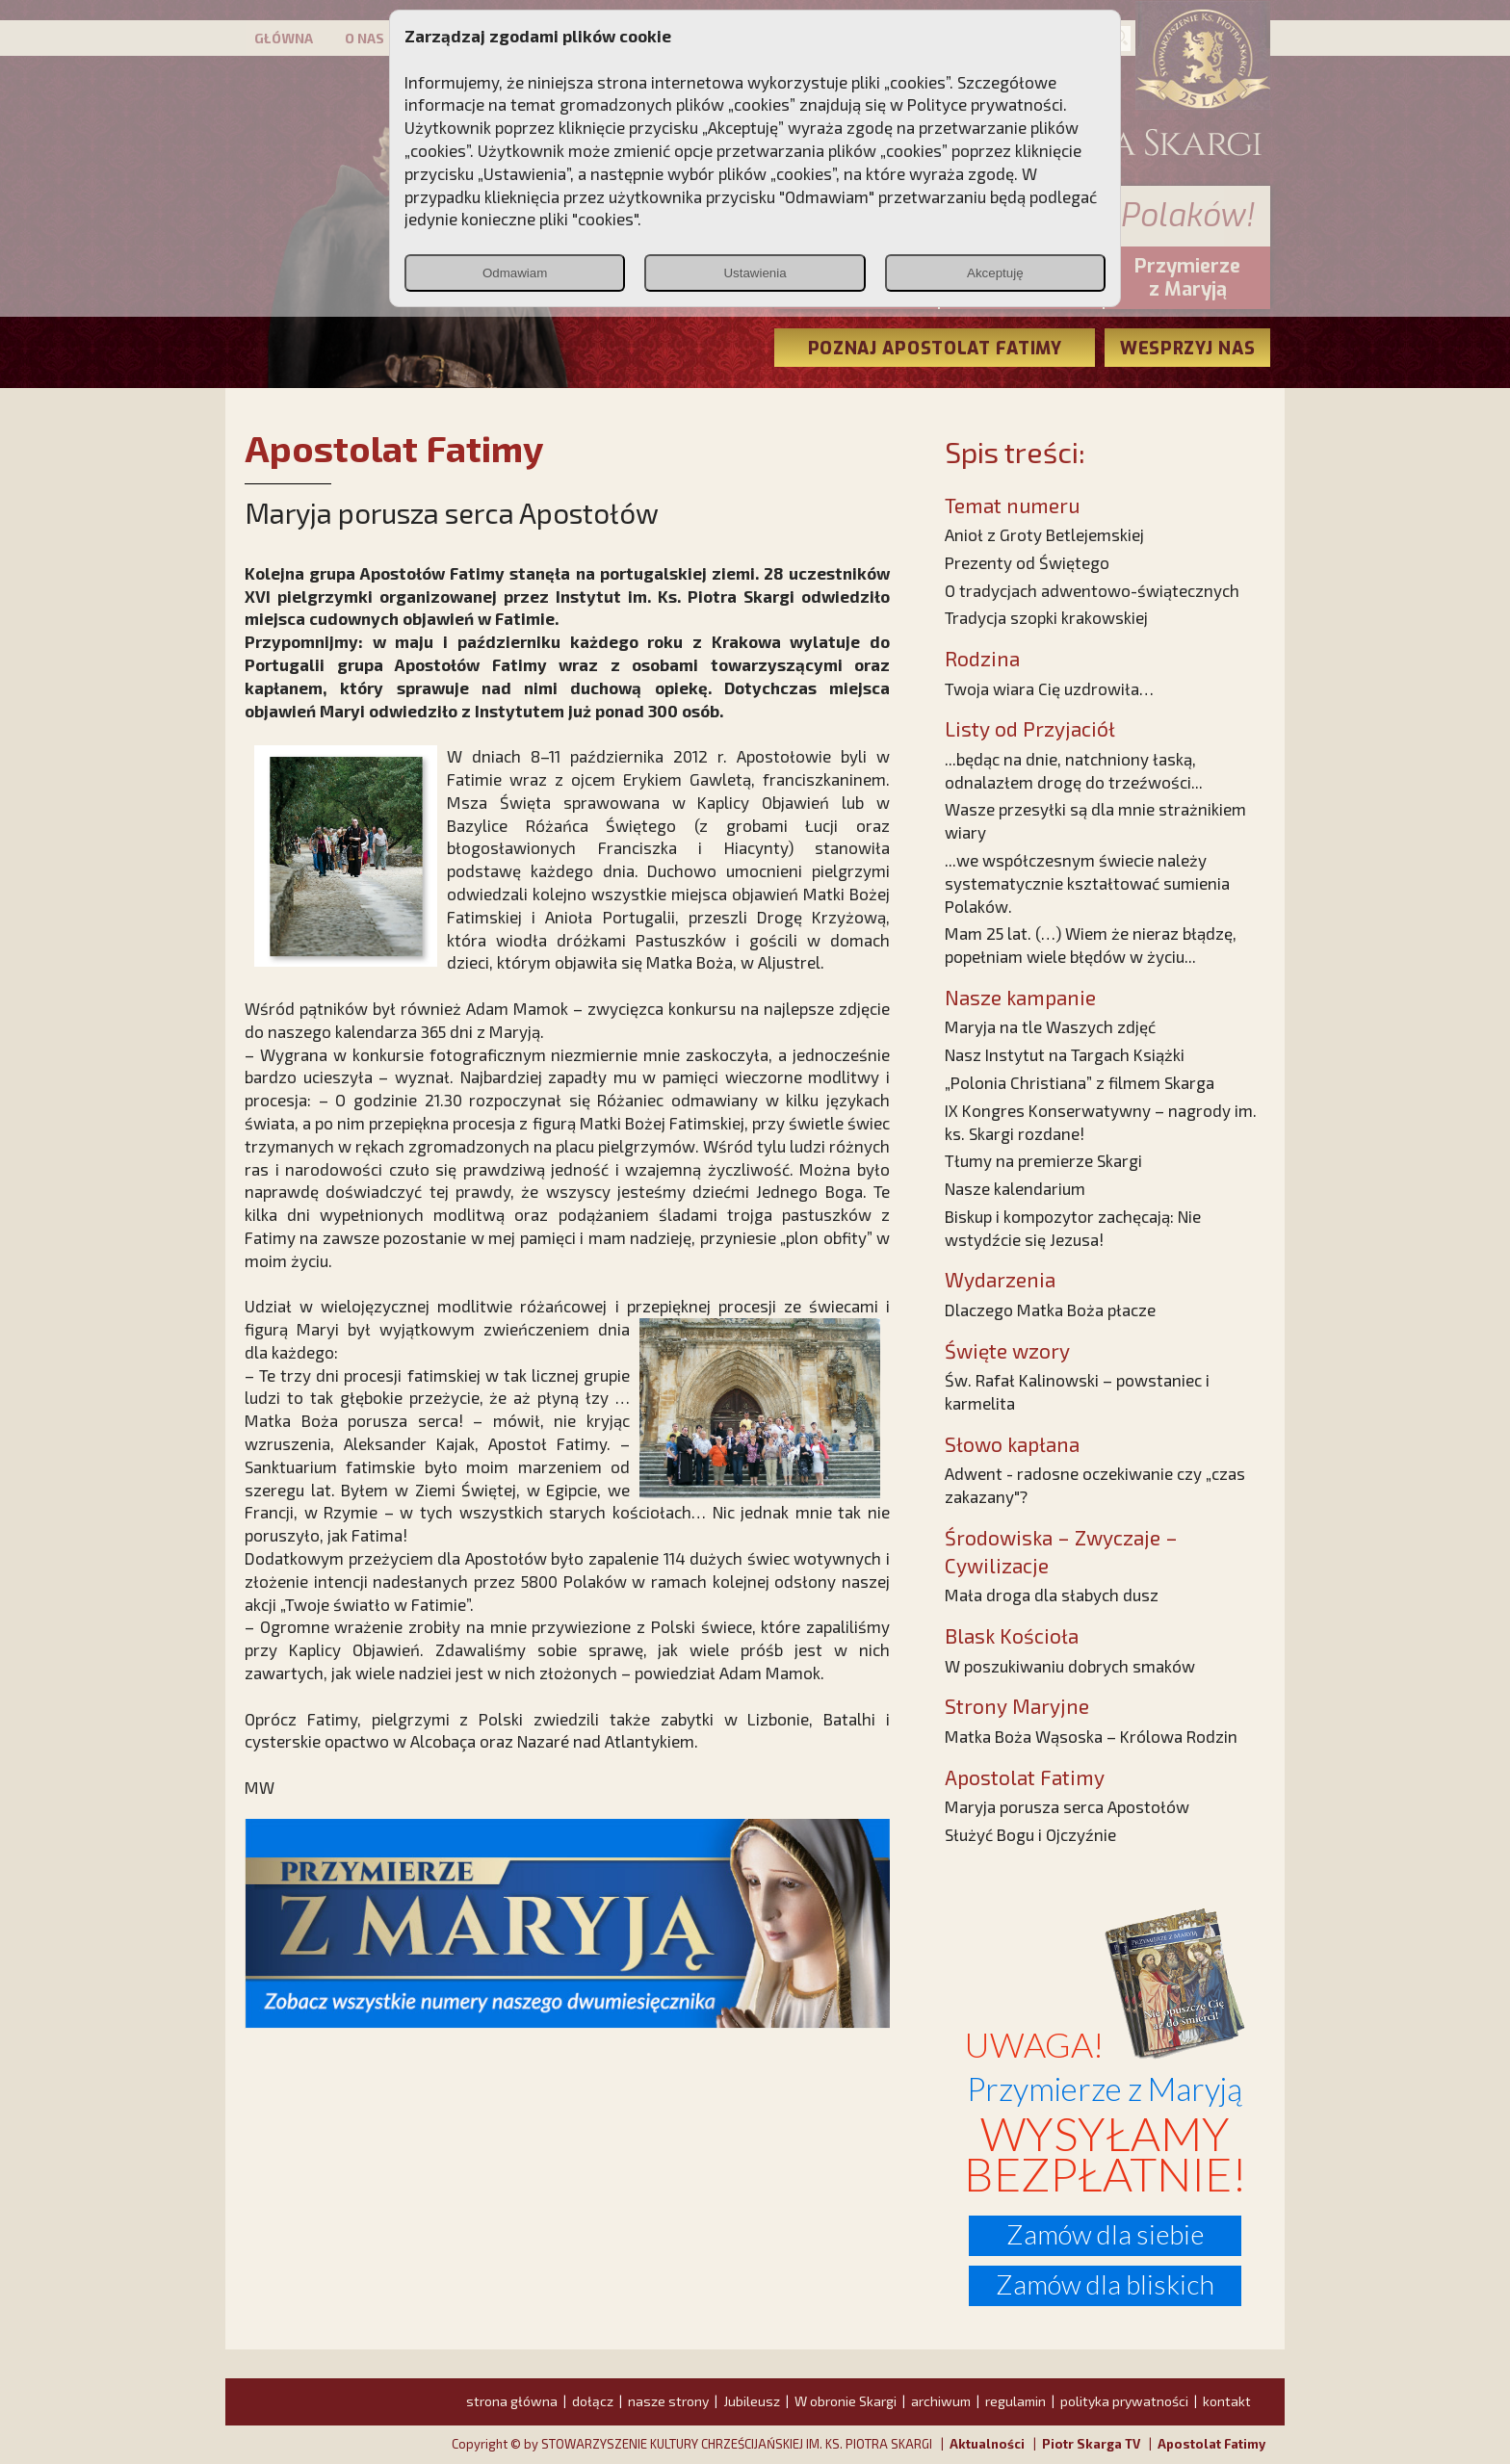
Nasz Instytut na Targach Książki (1065, 1054)
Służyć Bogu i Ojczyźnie (1030, 1834)
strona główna (512, 2401)
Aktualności (987, 2443)
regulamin (1015, 2401)
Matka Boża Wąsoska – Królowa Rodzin (1091, 1736)
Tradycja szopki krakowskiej (1046, 617)
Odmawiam (514, 273)
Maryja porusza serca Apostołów (1067, 1806)
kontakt (1227, 2401)
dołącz (592, 2401)
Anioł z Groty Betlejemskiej (1044, 534)
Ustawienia (754, 273)
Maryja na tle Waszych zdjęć (1050, 1026)
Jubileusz (751, 2401)
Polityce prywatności (985, 104)
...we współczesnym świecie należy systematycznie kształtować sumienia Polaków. (1087, 883)
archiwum (941, 2401)
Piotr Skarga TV (1091, 2443)
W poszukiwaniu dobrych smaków (1070, 1665)
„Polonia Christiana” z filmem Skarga (1079, 1082)
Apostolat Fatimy (1211, 2443)
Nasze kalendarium (1015, 1188)
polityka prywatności (1124, 2401)
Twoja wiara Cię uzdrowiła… (1049, 688)
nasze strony (668, 2401)
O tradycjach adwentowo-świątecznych (1092, 590)
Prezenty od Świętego (1027, 562)
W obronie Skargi (845, 2401)
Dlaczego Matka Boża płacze (1050, 1309)
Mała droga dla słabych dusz (1052, 1594)
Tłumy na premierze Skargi (1043, 1160)
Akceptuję (995, 273)
